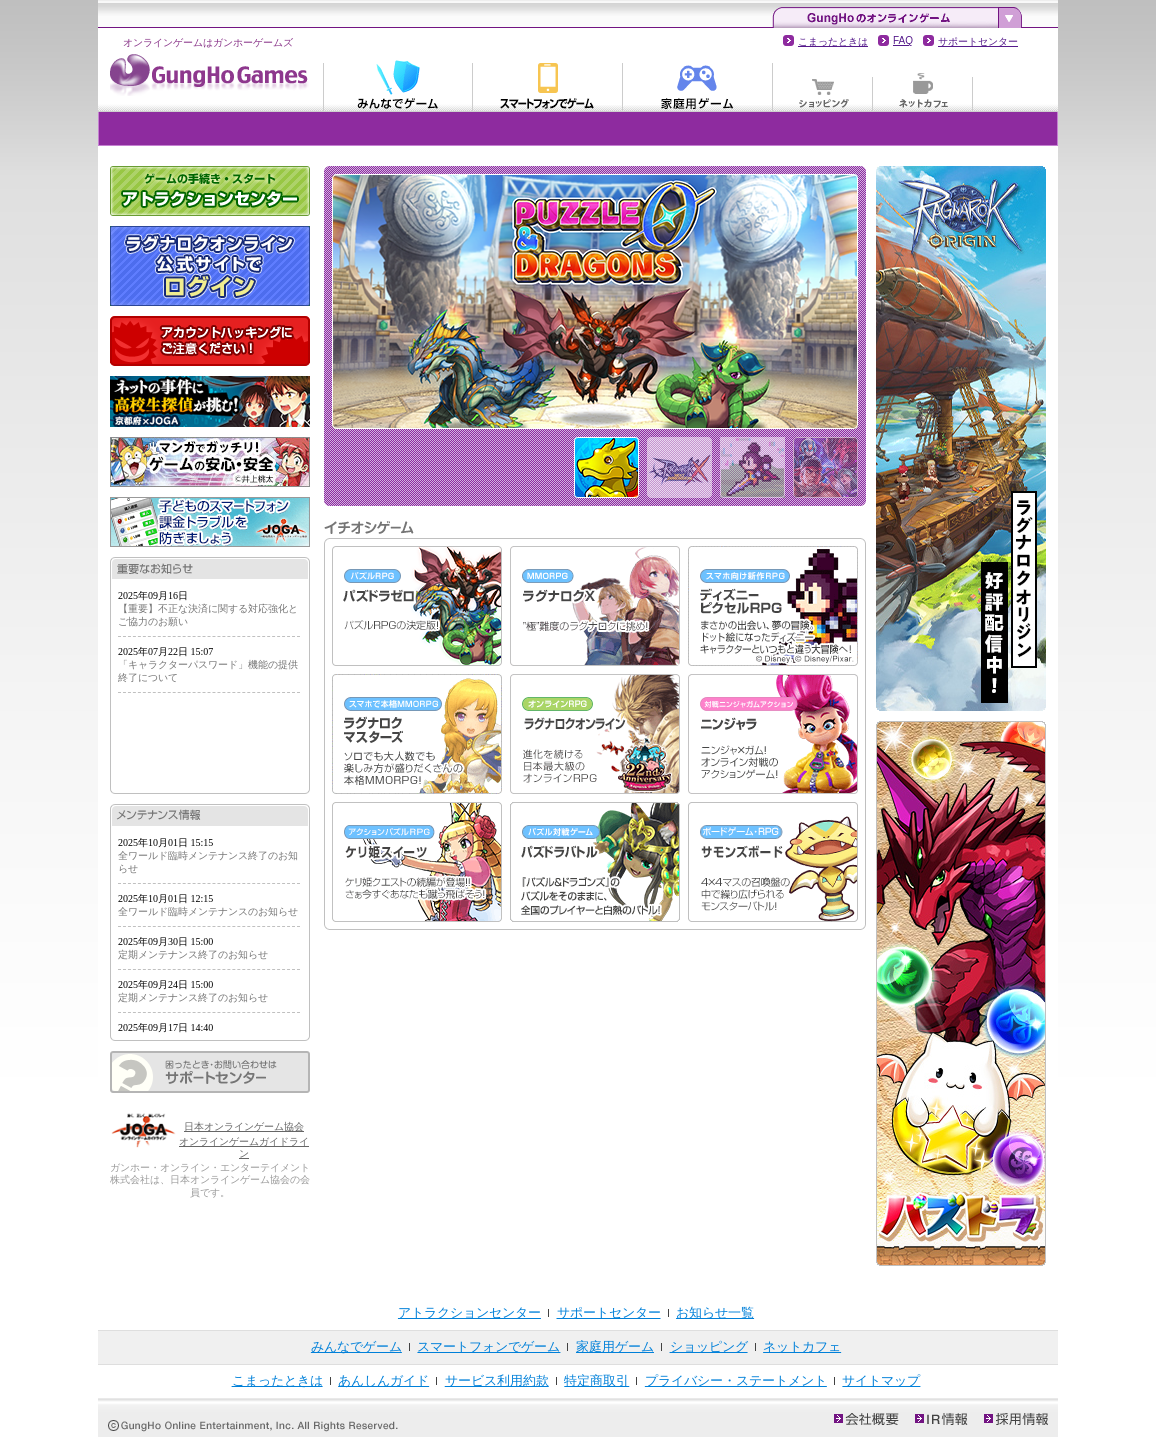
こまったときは (833, 41)
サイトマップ (881, 1380)
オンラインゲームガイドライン (244, 1147)
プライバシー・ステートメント (736, 1380)
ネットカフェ (923, 84)
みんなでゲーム (398, 84)
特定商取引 (596, 1380)
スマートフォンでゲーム (548, 84)
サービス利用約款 (497, 1380)
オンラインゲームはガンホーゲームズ (208, 42)
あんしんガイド (383, 1380)
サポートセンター (978, 41)
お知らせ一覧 (715, 1312)
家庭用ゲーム (698, 84)
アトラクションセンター (469, 1312)
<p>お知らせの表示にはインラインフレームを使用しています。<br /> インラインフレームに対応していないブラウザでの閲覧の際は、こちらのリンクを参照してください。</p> (210, 686)
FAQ (903, 40)
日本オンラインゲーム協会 (244, 1126)
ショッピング (823, 84)
